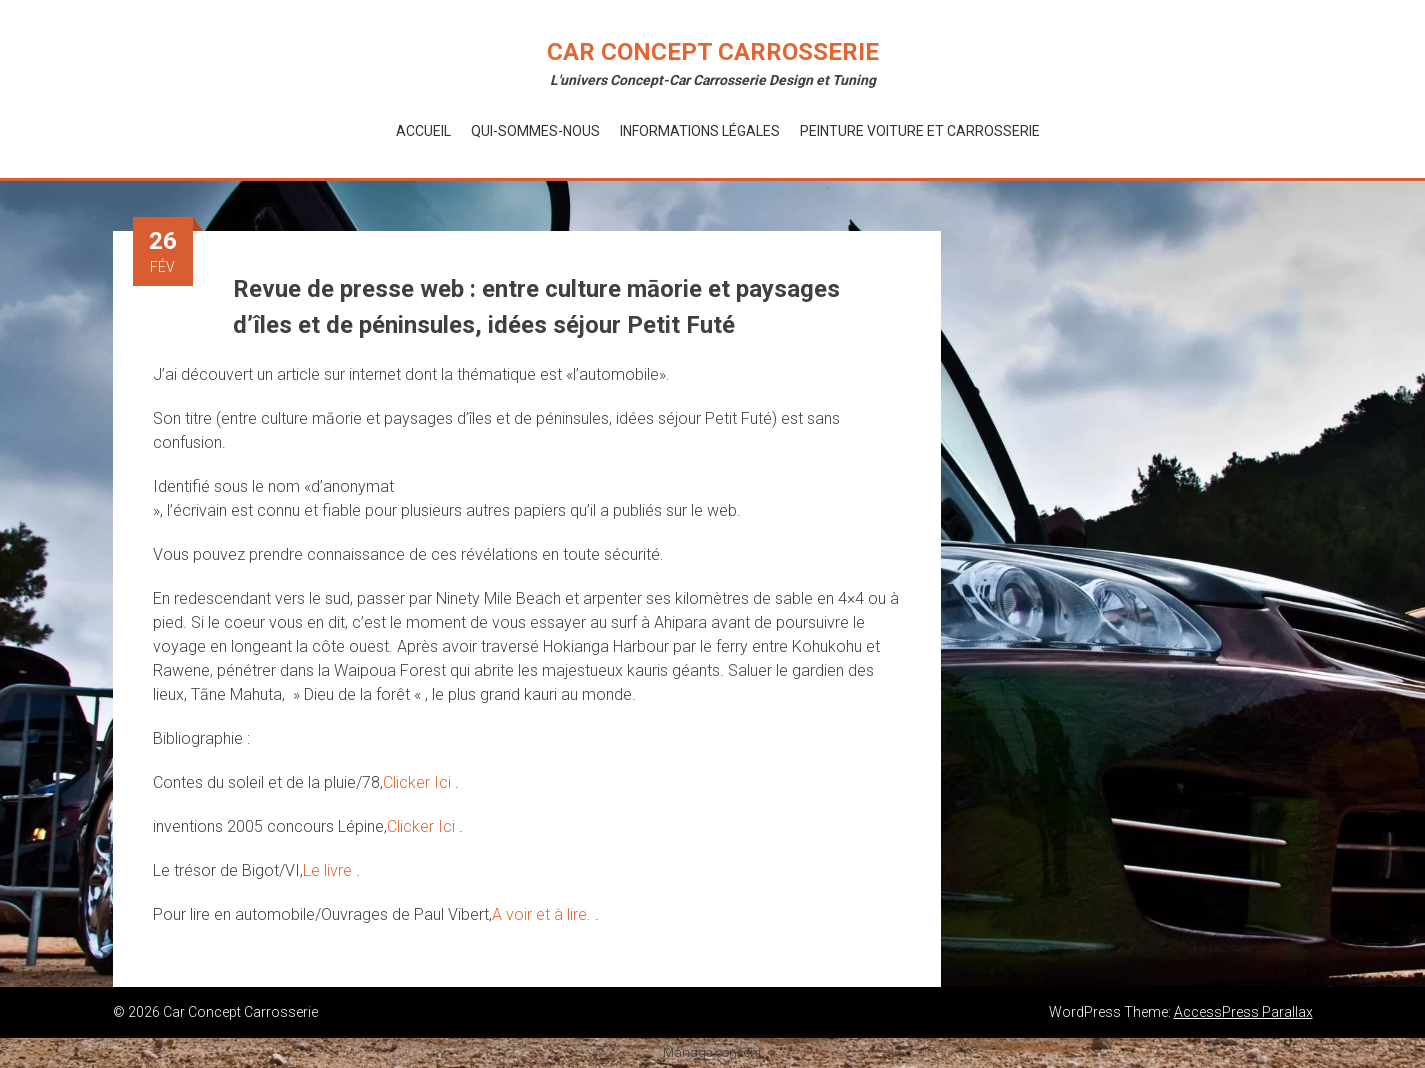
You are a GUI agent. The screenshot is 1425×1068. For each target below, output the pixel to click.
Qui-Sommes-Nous (535, 131)
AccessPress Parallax (1243, 1012)
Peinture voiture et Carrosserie (920, 131)
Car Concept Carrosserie (713, 52)
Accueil (423, 131)
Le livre (329, 870)
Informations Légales (700, 131)
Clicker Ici (419, 782)
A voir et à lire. (543, 914)
